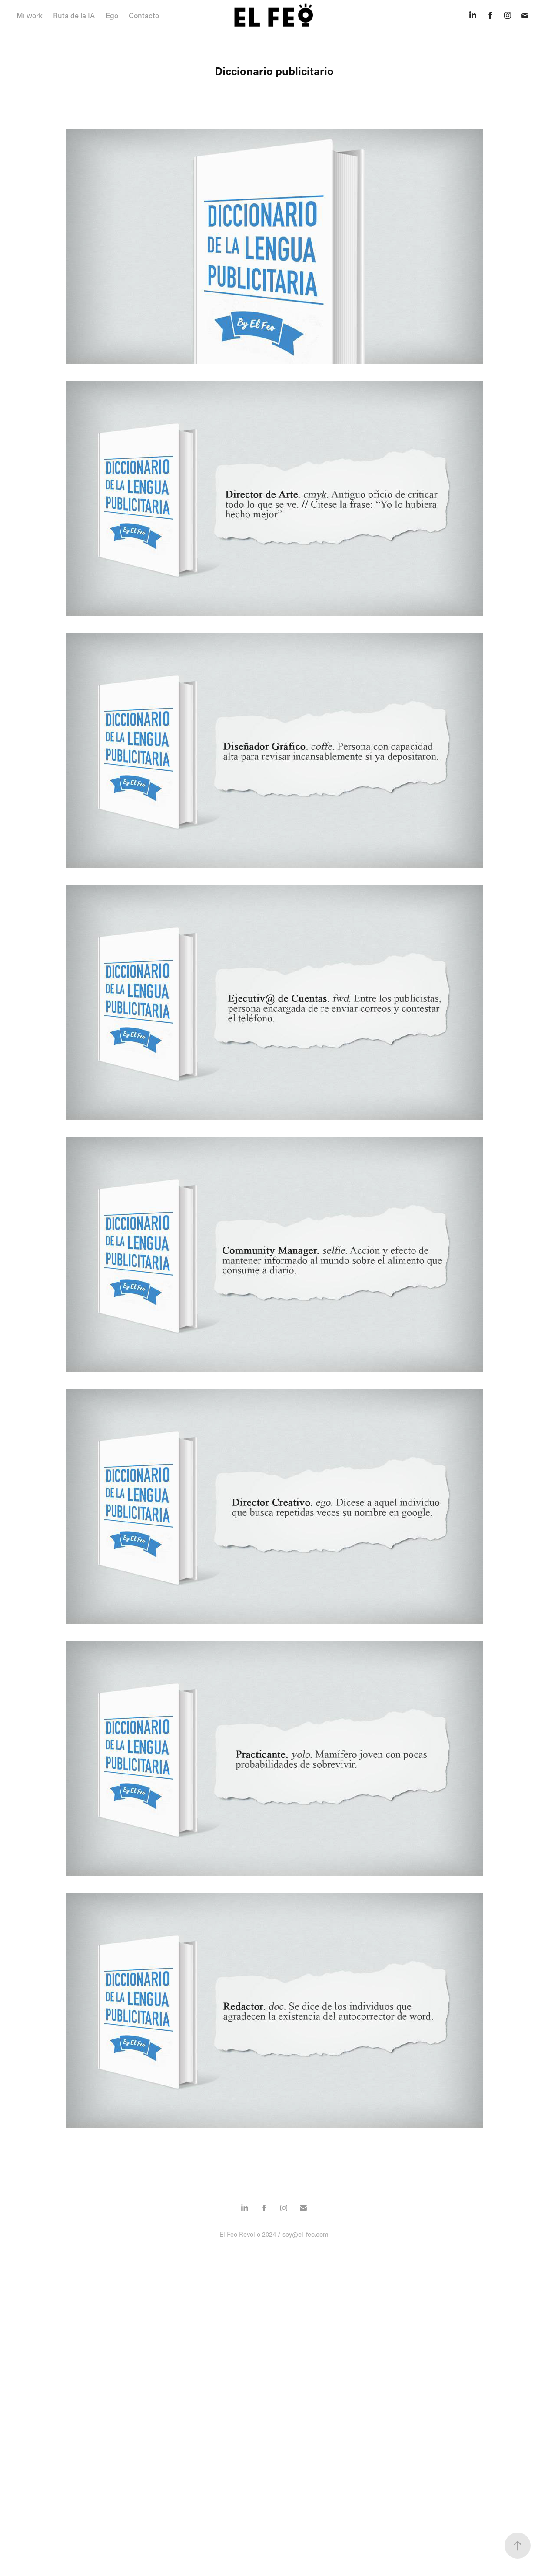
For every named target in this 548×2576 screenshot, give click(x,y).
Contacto (144, 15)
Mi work (30, 15)
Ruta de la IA (74, 15)
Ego (112, 15)
